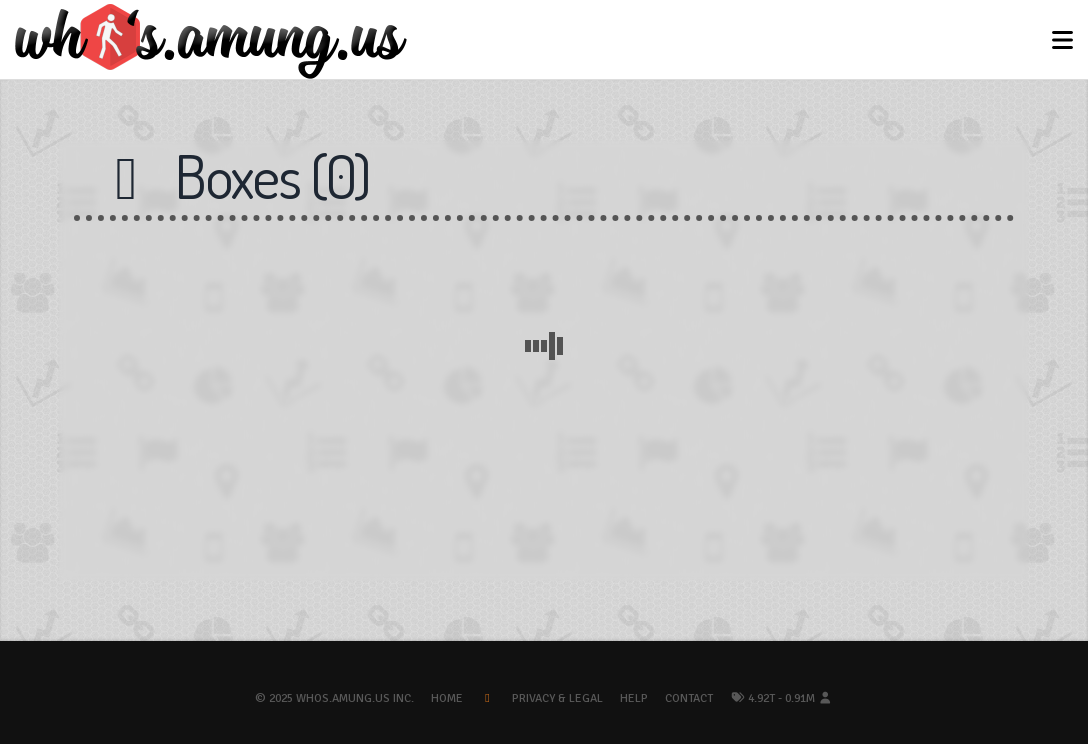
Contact (689, 698)
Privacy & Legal (557, 698)
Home (447, 698)
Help (634, 698)
